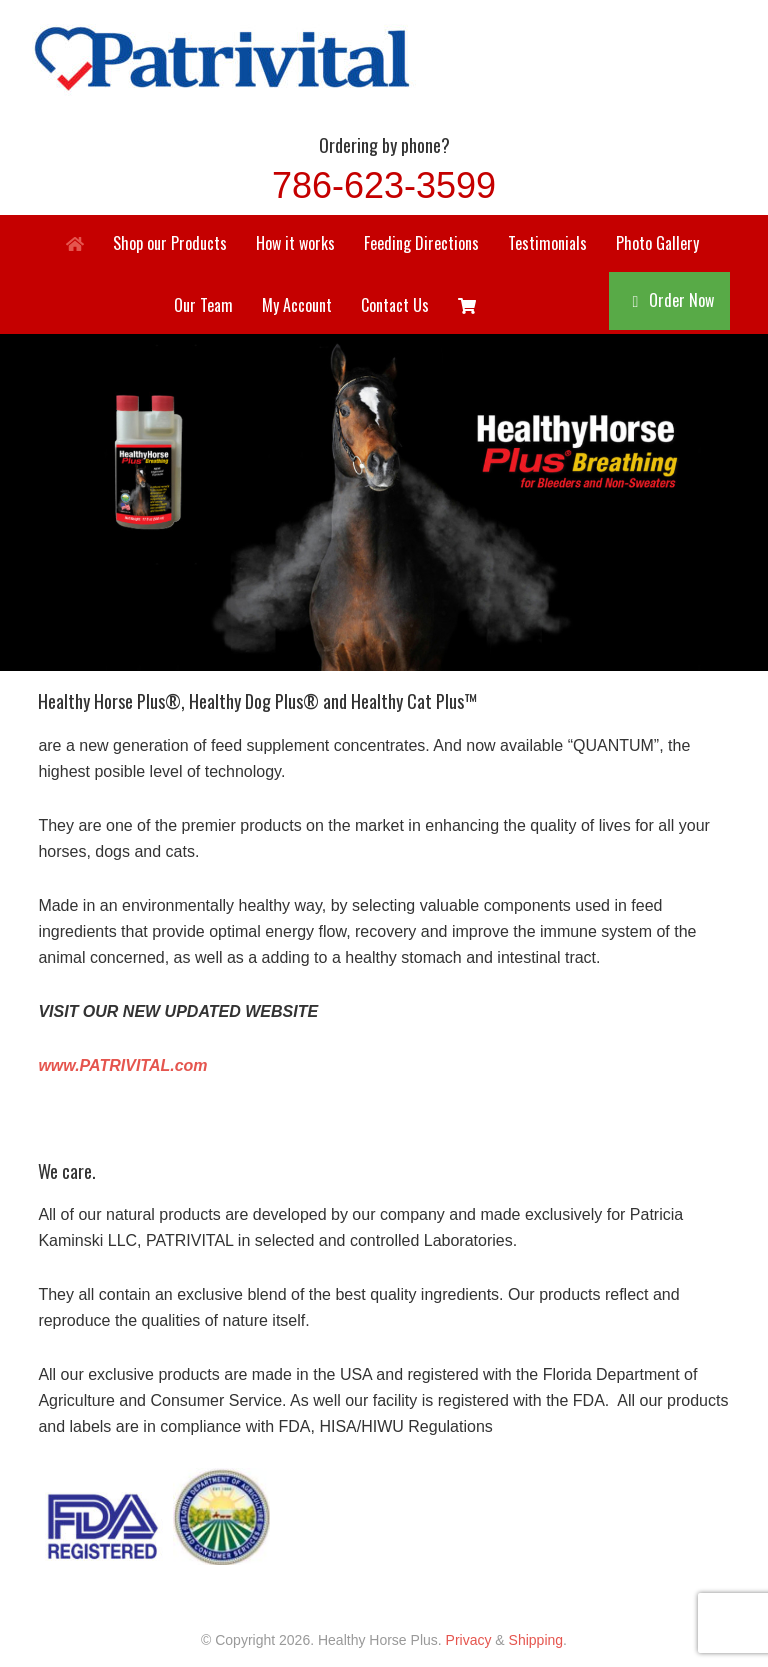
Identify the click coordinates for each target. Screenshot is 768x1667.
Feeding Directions (421, 243)
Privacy (469, 1640)
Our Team (203, 305)
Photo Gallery (657, 243)
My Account (297, 305)
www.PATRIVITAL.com (122, 1065)
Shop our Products (170, 243)
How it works (295, 243)
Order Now (681, 300)
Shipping (536, 1640)
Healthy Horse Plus (384, 56)
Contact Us (395, 305)
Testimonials (547, 243)
